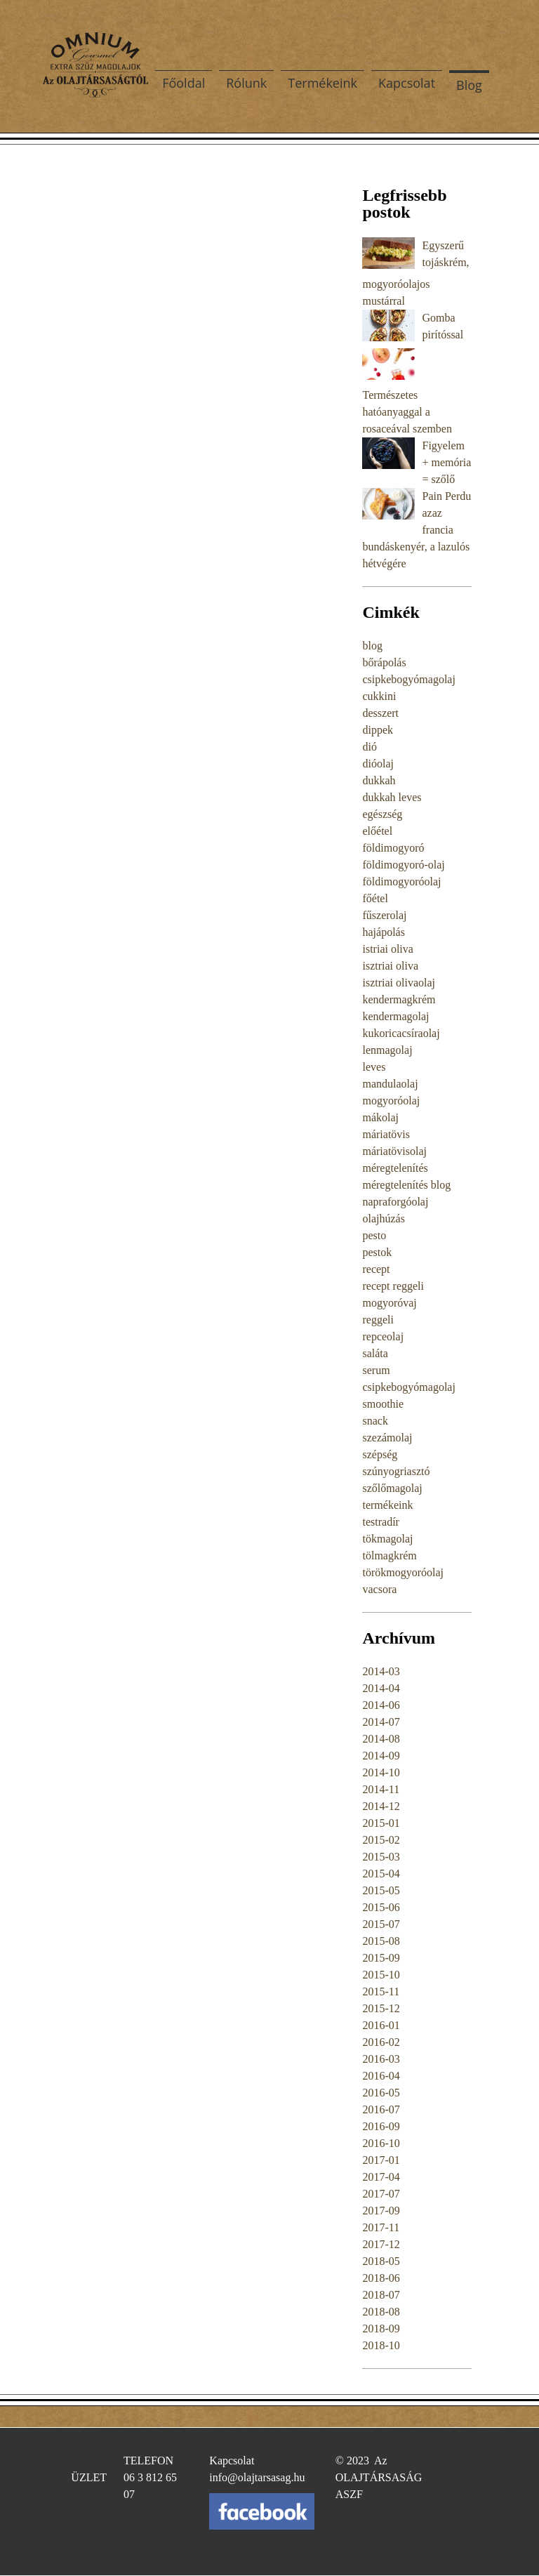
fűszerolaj (384, 915)
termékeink (387, 1505)
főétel (374, 898)
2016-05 (380, 2093)
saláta (374, 1353)
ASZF (349, 2494)
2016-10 (380, 2143)
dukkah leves (391, 797)
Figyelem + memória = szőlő (446, 462)
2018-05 (380, 2261)
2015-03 (380, 1857)
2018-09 (380, 2328)
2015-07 (380, 1924)
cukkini (379, 696)
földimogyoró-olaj (403, 865)
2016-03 (380, 2059)
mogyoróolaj (391, 1101)
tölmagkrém (389, 1555)
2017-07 (380, 2194)
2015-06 (380, 1907)
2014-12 (380, 1806)
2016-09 (380, 2126)
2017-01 (380, 2160)
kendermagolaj (395, 1016)
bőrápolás (384, 662)
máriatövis (386, 1134)
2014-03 (380, 1671)
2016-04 (380, 2076)
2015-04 (380, 1874)
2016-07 (380, 2109)
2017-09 (380, 2211)
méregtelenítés (394, 1168)
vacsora (379, 1589)
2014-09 (380, 1756)
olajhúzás (383, 1218)
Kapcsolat (406, 82)
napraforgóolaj (395, 1202)
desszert (380, 713)
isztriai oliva (390, 966)
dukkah (378, 780)
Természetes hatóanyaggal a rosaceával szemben (406, 412)
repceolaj (383, 1336)
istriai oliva (387, 949)
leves (373, 1067)
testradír (380, 1522)
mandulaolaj (390, 1084)
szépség (379, 1454)
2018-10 (380, 2345)
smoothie (383, 1404)
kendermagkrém (398, 999)
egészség (382, 814)
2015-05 (380, 1890)
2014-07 (380, 1722)
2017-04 (380, 2177)
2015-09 (380, 1958)
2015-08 (380, 1941)
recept (376, 1269)
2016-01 (380, 2025)
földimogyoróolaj (401, 881)
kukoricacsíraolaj (400, 1033)
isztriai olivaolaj (398, 983)
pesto (374, 1235)
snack (374, 1421)
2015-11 (380, 1991)
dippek (377, 730)
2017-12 (380, 2244)
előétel (377, 831)
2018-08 (380, 2312)
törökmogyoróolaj (403, 1572)
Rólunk (246, 82)
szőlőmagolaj (392, 1488)
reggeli (377, 1320)
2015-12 (380, 2008)
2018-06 (380, 2278)
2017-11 (380, 2227)
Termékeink (322, 82)
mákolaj (380, 1117)
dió (369, 747)
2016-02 (380, 2042)
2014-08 (380, 1739)
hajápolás (383, 932)
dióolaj (377, 764)
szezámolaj (387, 1438)
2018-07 (380, 2295)
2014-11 (380, 1789)
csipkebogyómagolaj (408, 679)
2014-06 (380, 1705)
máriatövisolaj (394, 1151)
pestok (377, 1252)
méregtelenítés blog (406, 1185)
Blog (469, 85)
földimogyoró (393, 848)
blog (372, 646)
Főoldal (183, 82)
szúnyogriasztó (396, 1471)
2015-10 (380, 1975)
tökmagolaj (387, 1539)
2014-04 (380, 1688)
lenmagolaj (387, 1050)
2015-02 (380, 1840)
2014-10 (380, 1772)
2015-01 (380, 1823)
